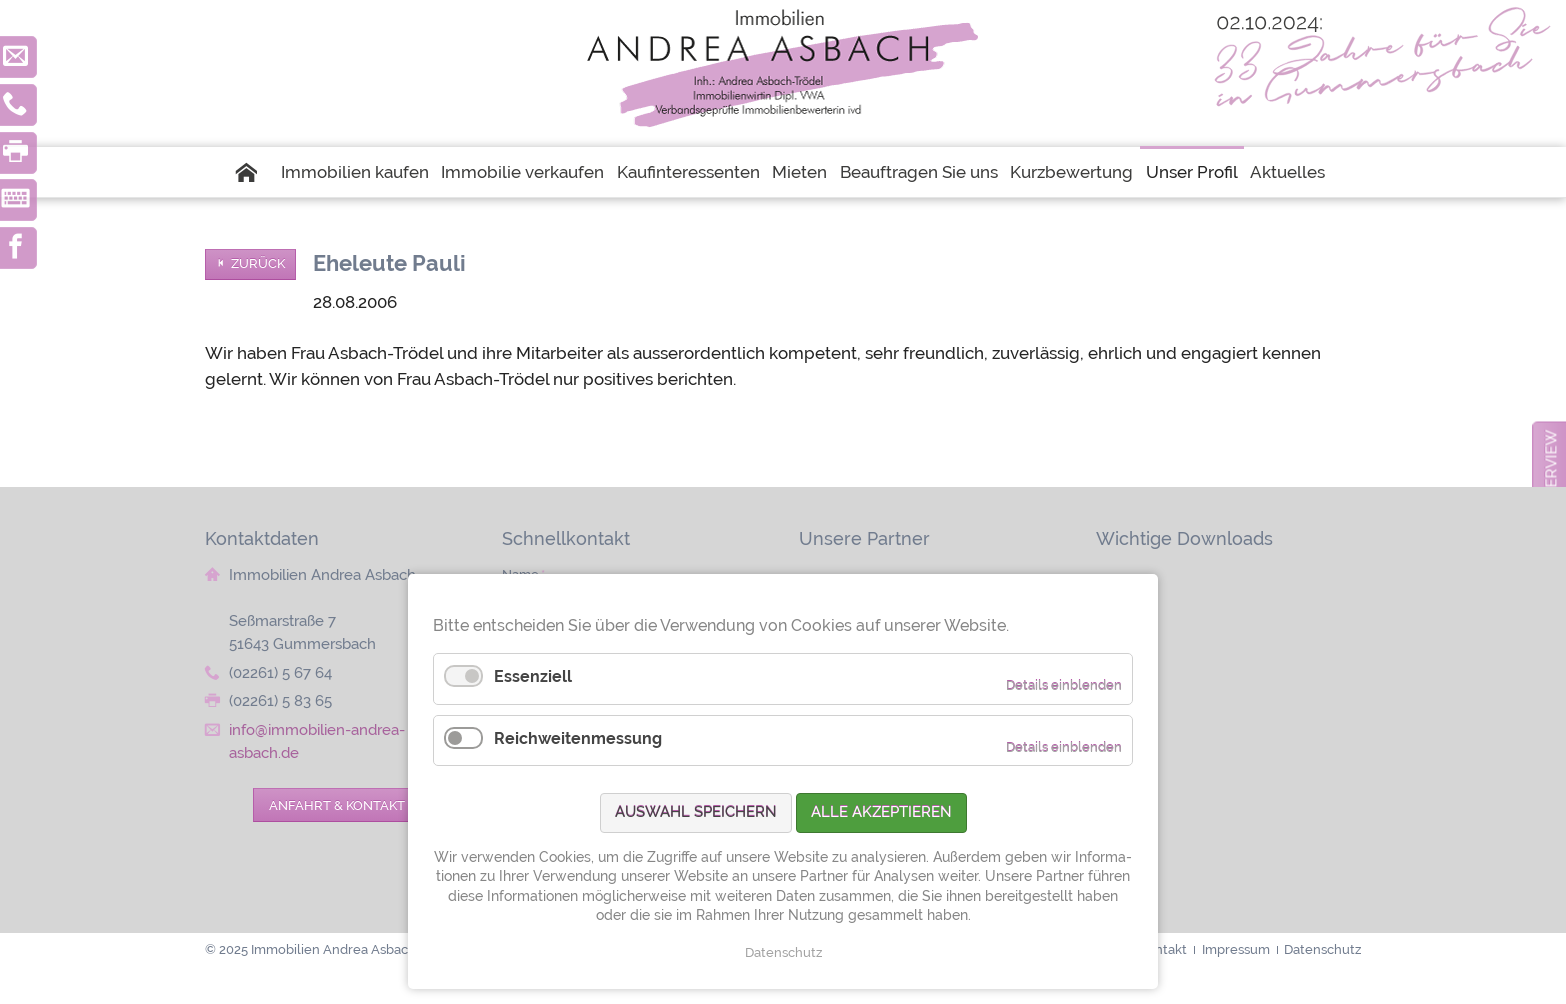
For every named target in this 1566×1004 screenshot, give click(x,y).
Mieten (799, 172)
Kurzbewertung (1071, 172)
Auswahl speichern (696, 812)
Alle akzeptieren (881, 812)
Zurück (258, 263)
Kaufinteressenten (688, 172)
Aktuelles (1287, 172)
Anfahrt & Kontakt (337, 805)
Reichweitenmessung (578, 738)
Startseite (255, 172)
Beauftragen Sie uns (919, 172)
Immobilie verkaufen (522, 172)
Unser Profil (1192, 172)
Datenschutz (783, 952)
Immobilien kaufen (355, 172)
